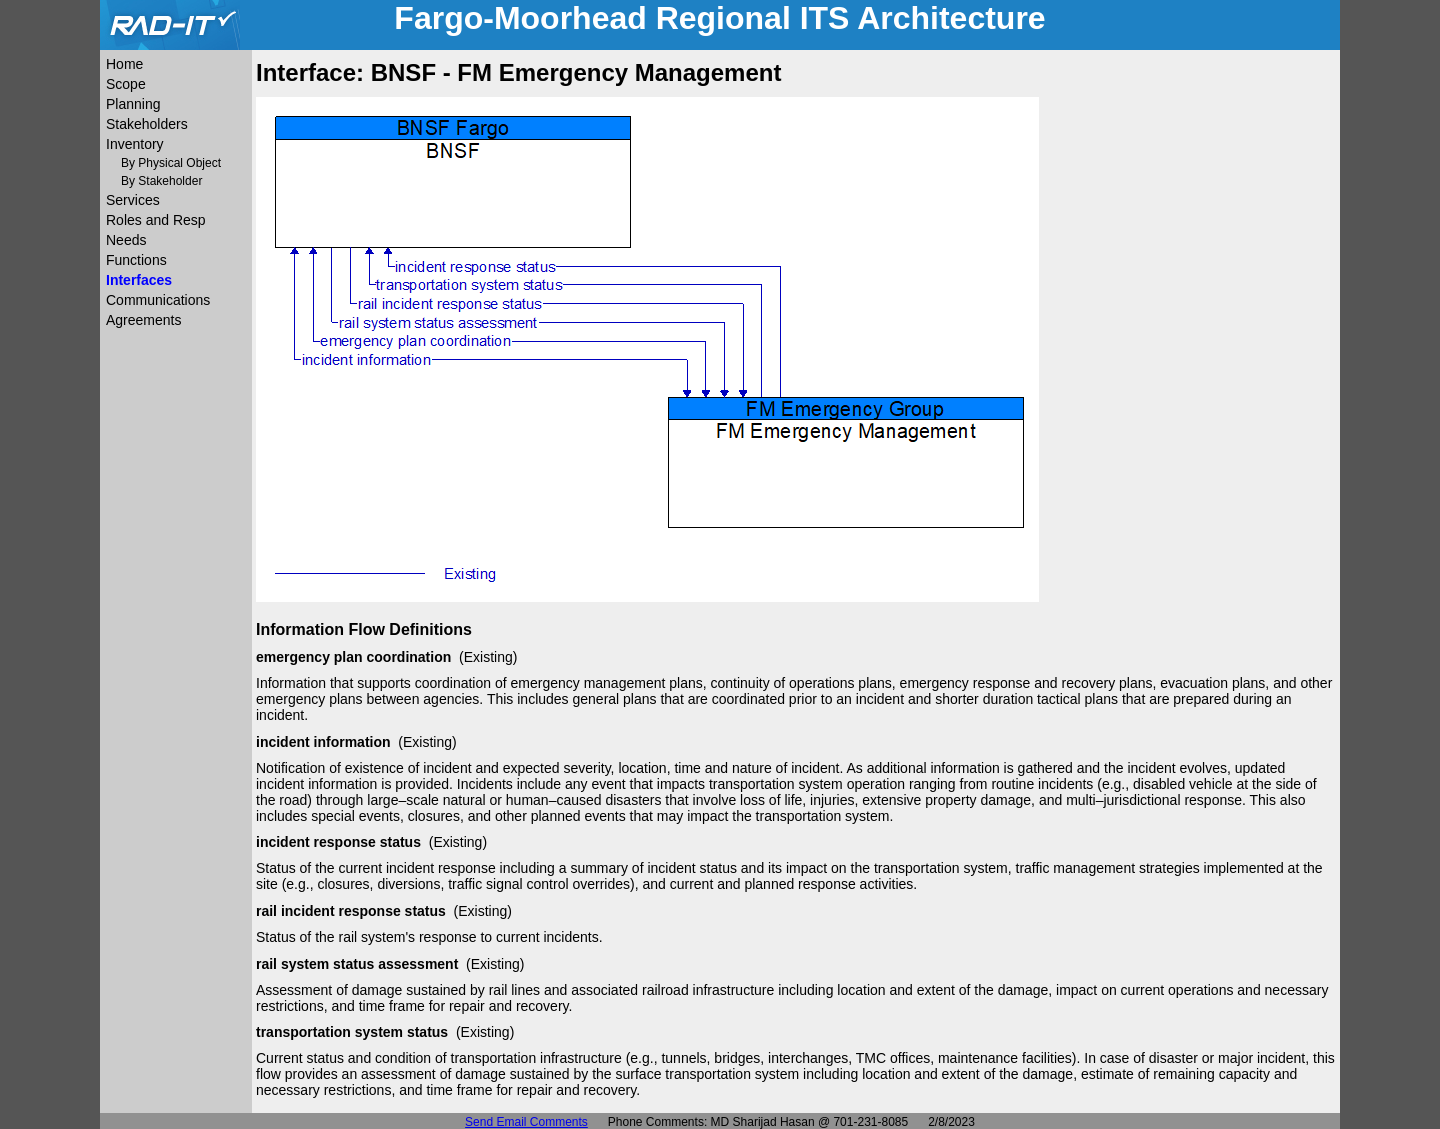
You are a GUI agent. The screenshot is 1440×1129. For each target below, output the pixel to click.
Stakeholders (147, 124)
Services (133, 200)
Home (124, 64)
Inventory (135, 144)
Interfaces (139, 280)
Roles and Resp (156, 220)
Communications (158, 300)
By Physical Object (171, 163)
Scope (126, 84)
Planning (133, 104)
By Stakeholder (161, 181)
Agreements (143, 320)
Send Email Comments (526, 1122)
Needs (126, 240)
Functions (136, 260)
